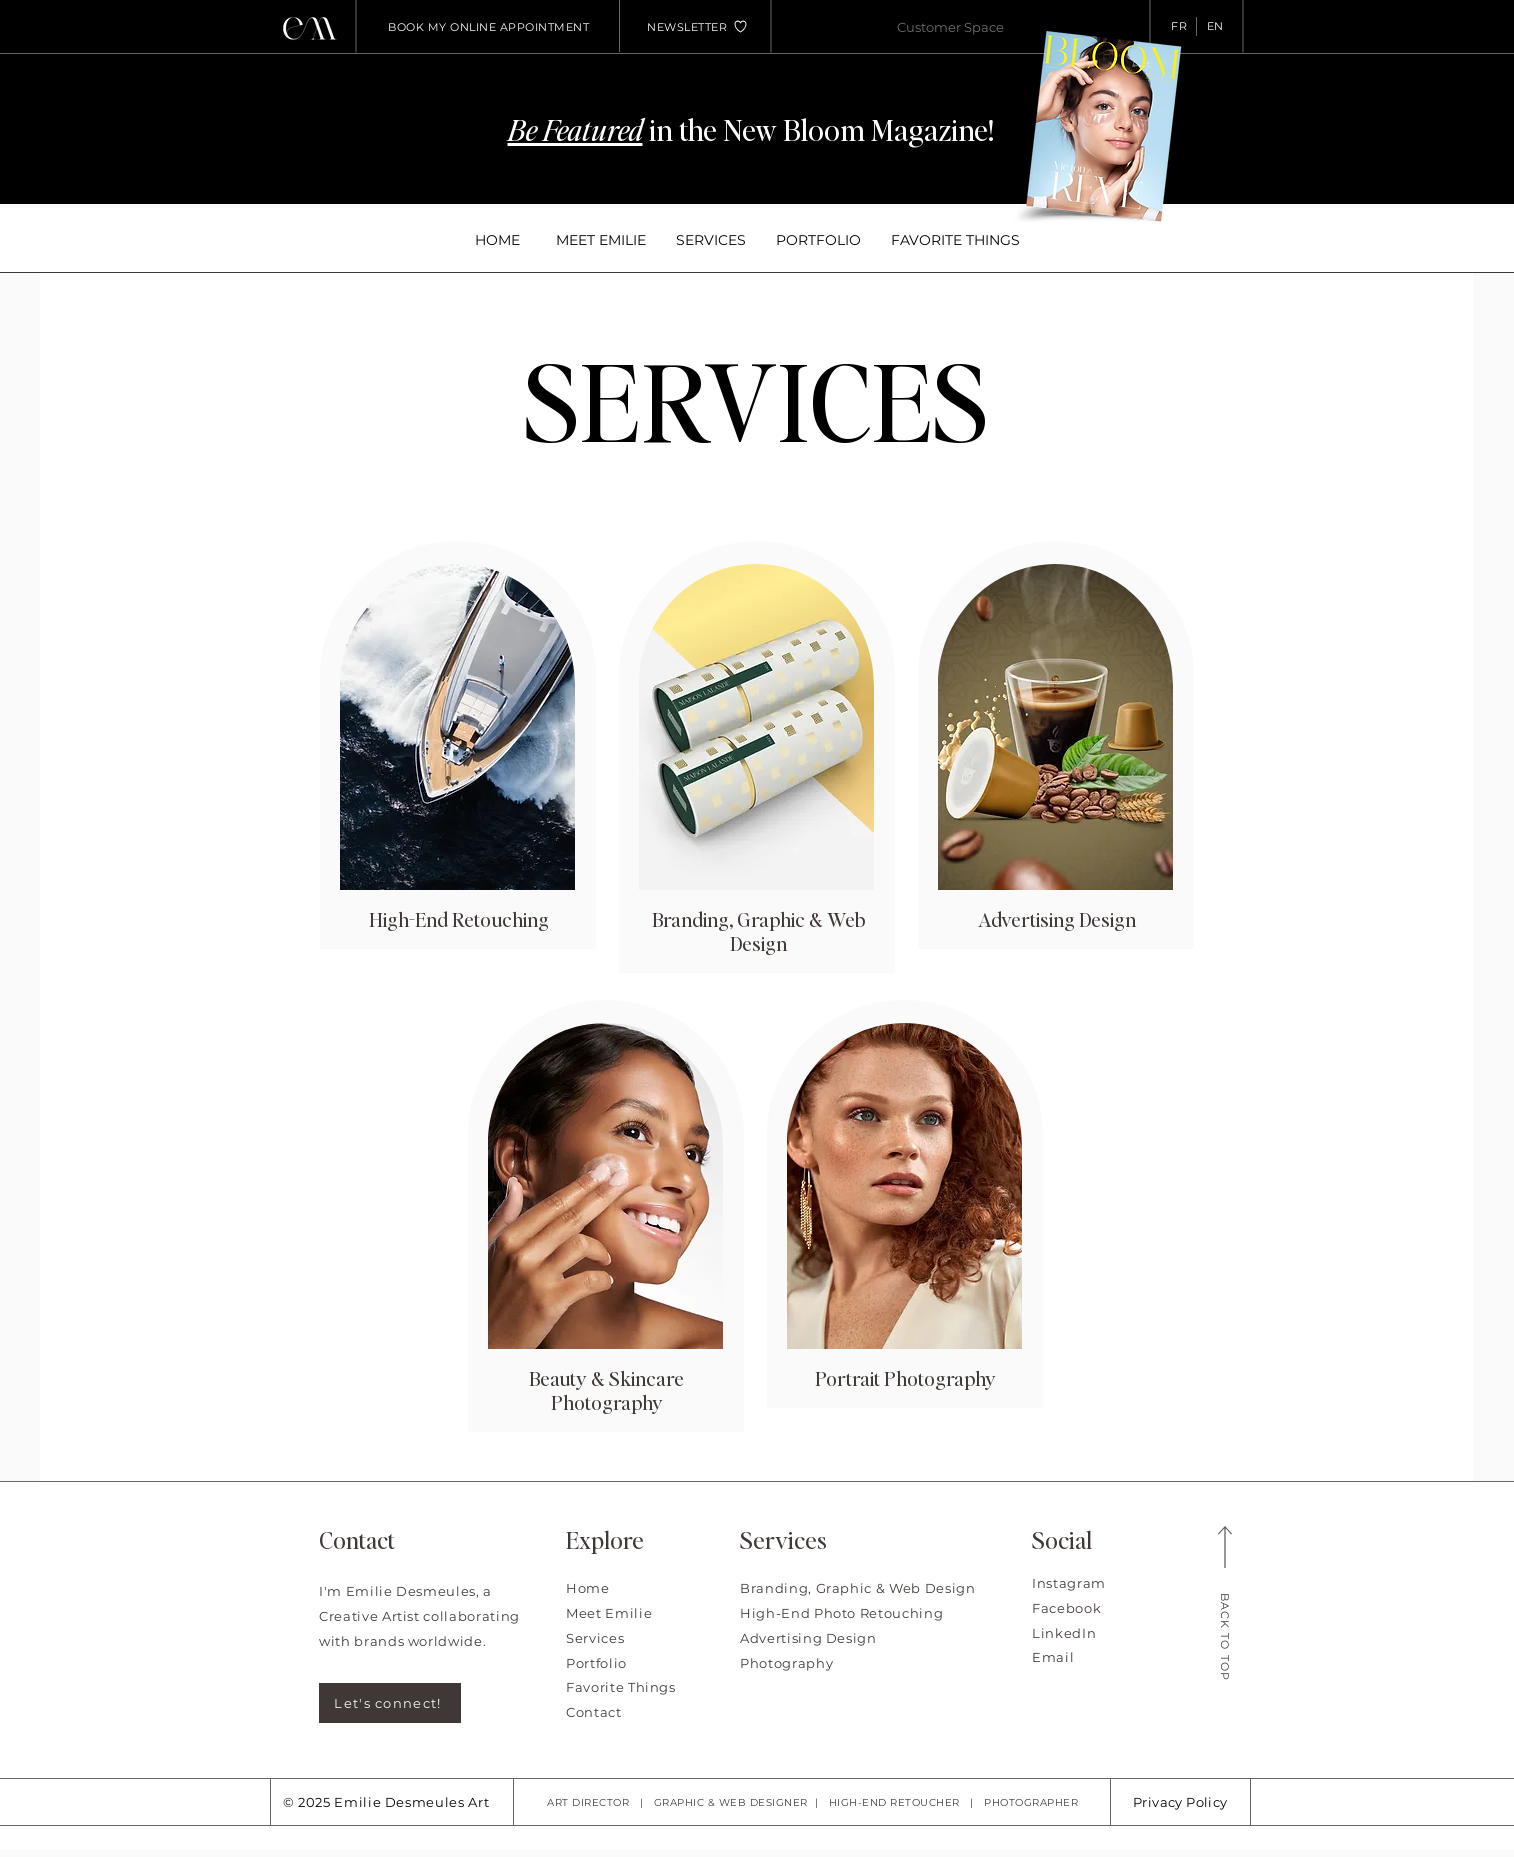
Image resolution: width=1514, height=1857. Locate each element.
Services (595, 1638)
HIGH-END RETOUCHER (894, 1802)
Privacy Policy (1180, 1802)
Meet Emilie (609, 1613)
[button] (687, 27)
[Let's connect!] (390, 1703)
